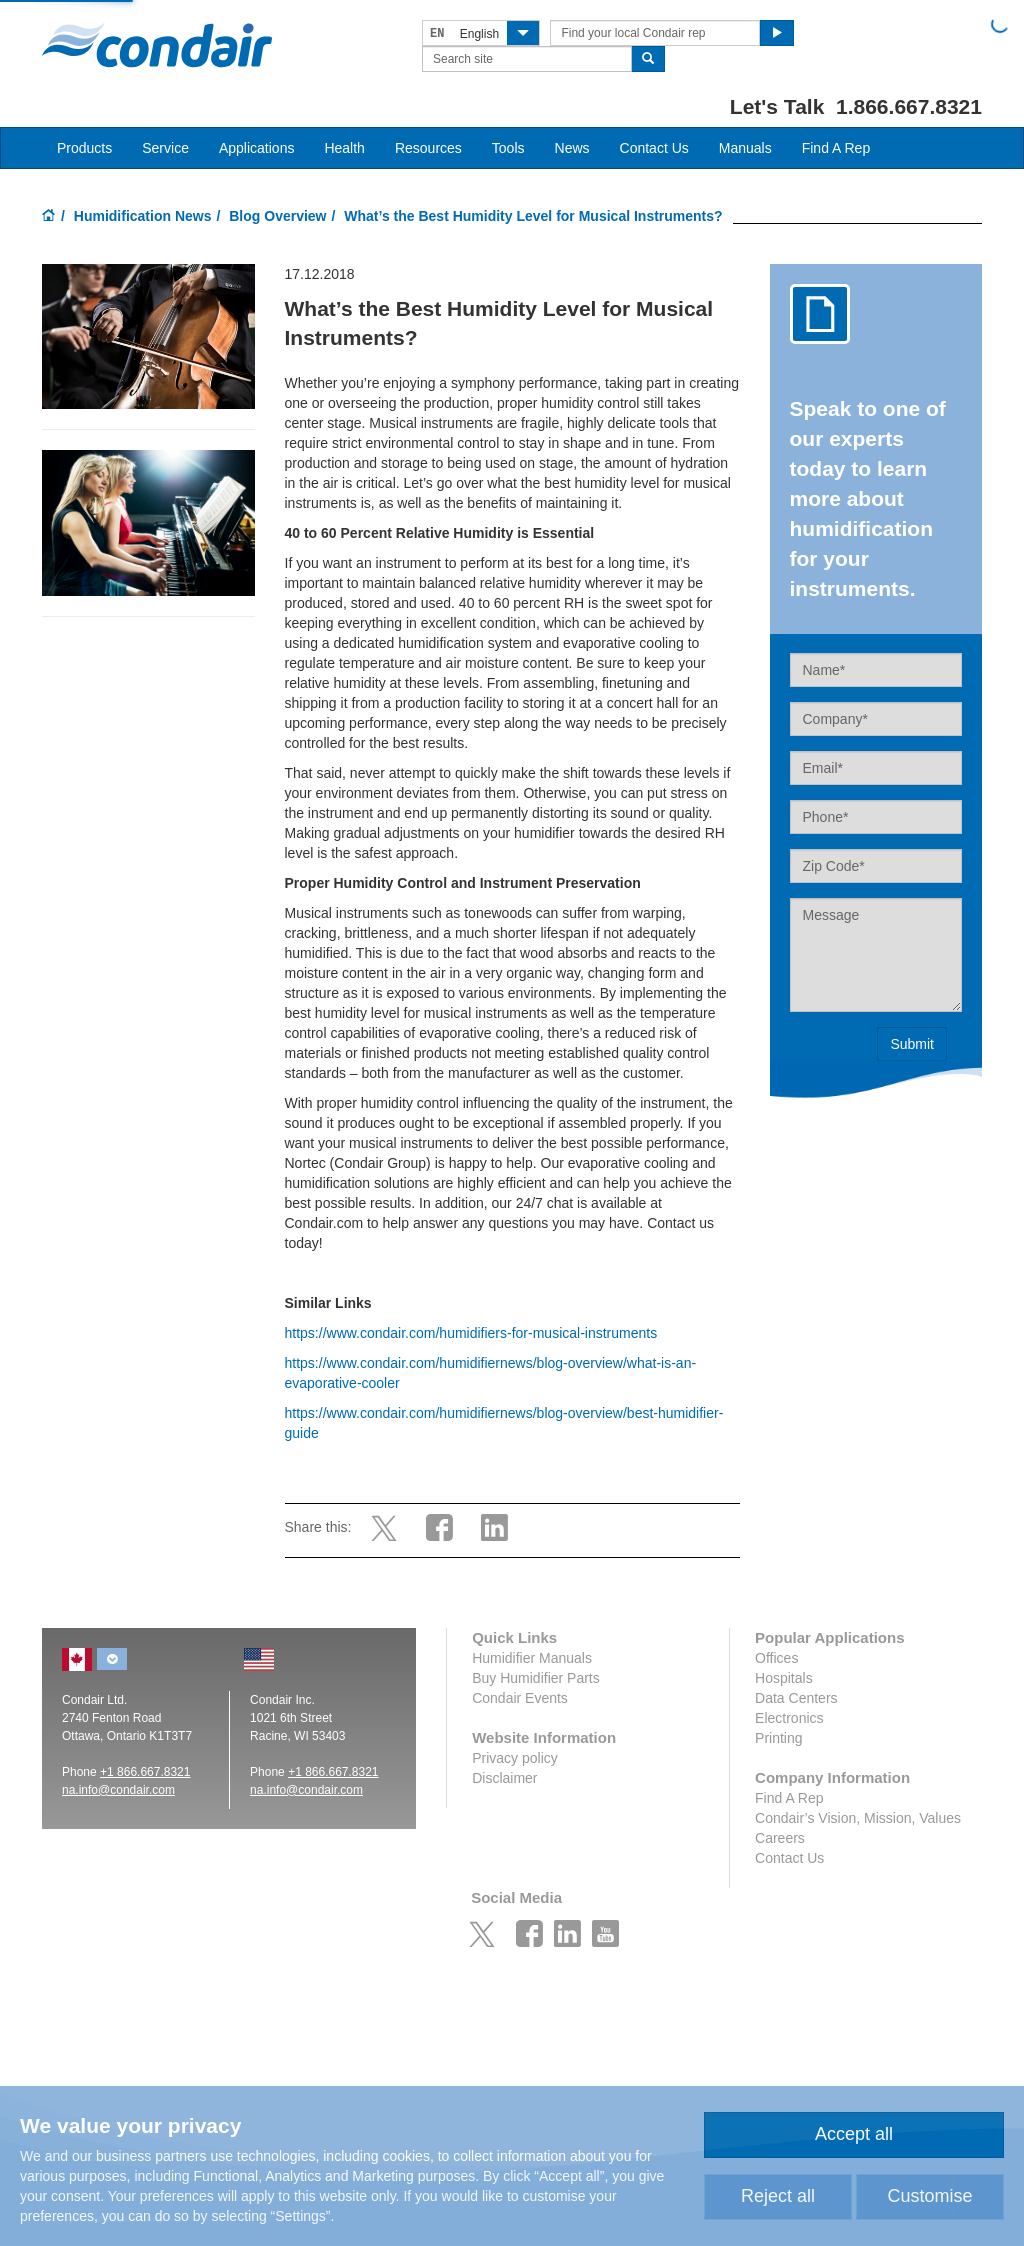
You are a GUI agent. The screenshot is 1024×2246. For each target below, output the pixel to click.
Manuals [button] (745, 148)
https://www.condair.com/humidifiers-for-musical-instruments (471, 1333)
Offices (776, 1658)
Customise (929, 2196)
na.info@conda (102, 1790)
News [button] (572, 148)
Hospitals (784, 1678)
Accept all (854, 2134)
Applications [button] (257, 148)
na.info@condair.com (306, 1790)
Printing (778, 1738)
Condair (157, 45)
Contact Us (789, 1858)
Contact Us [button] (654, 148)
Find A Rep (836, 148)
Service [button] (165, 148)
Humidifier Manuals (532, 1658)
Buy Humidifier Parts (536, 1678)
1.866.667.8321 (909, 106)
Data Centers (796, 1698)
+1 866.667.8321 (145, 1772)
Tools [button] (508, 148)
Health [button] (344, 148)
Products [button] (84, 148)
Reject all (778, 2196)
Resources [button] (428, 148)
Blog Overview (277, 216)
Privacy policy (515, 1758)
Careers (780, 1838)
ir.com (159, 1790)
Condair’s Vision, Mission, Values (858, 1818)
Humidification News (143, 216)
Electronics (789, 1718)
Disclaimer (504, 1778)
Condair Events (520, 1698)
